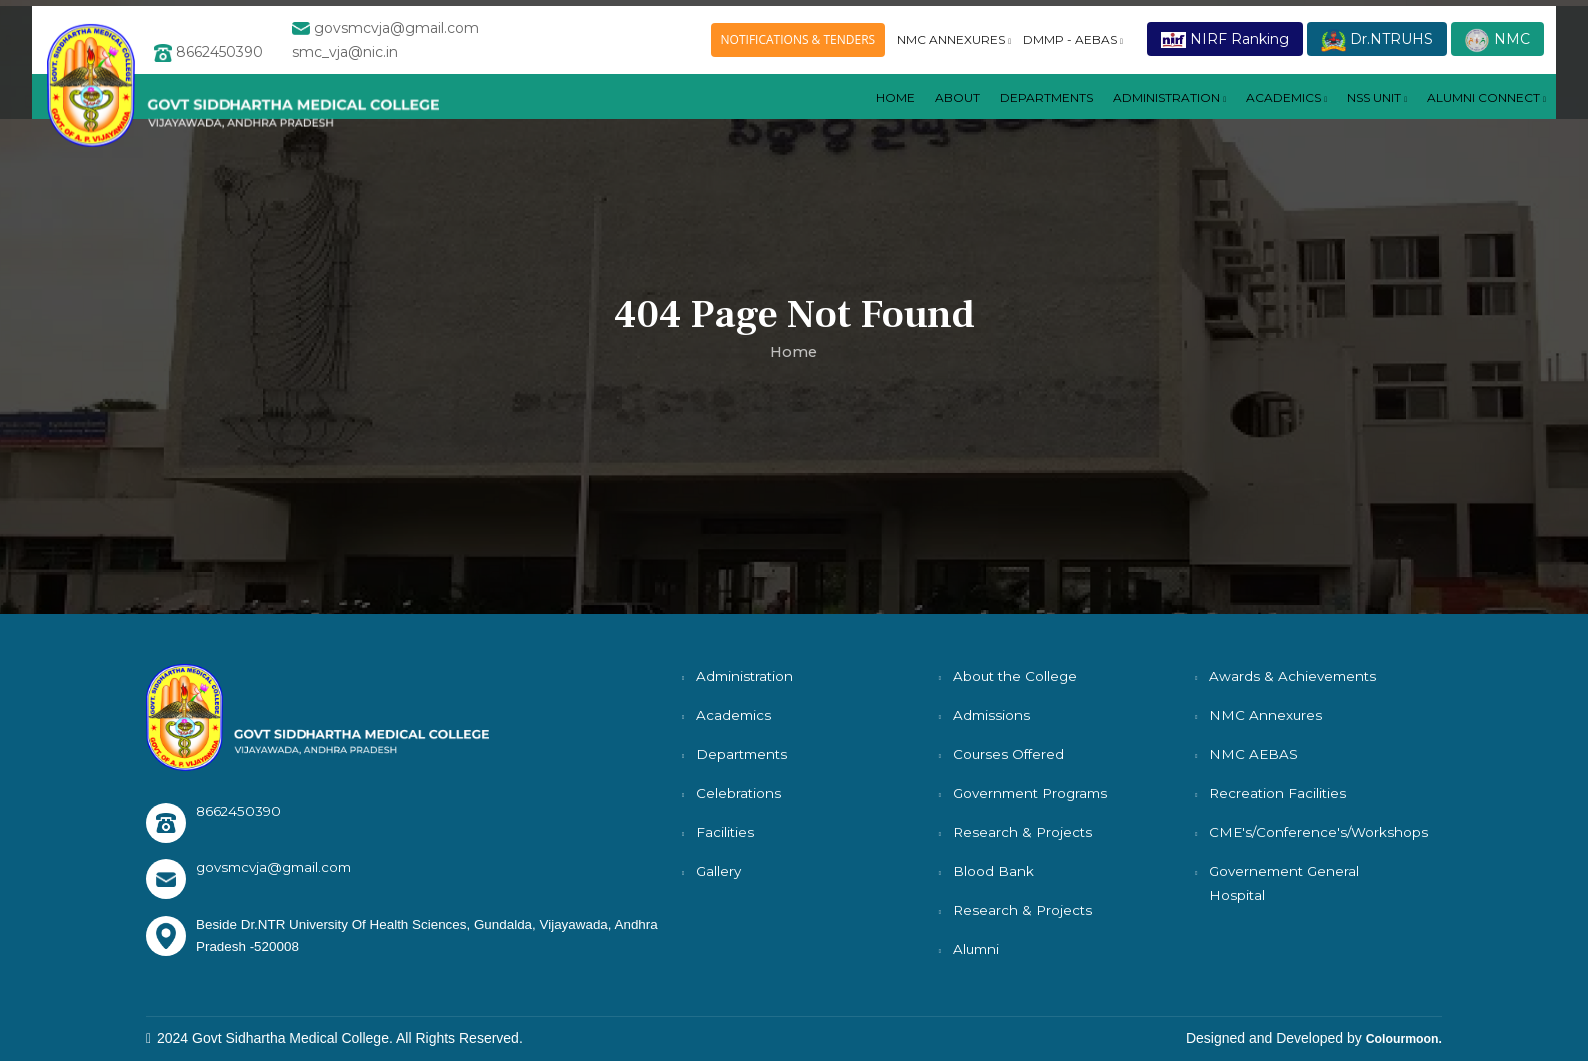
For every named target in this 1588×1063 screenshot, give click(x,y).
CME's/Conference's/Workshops (1321, 832)
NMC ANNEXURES (954, 43)
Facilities (725, 832)
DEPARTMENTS (978, 117)
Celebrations (739, 793)
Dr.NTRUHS (1377, 44)
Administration (1120, 117)
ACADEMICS (1252, 117)
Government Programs (1034, 793)
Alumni (977, 949)
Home (810, 117)
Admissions (992, 715)
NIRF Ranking (1225, 43)
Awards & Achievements (1294, 676)
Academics (734, 715)
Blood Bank (993, 871)
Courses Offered (1010, 754)
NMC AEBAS (1254, 754)
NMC (1497, 44)
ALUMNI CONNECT (1478, 117)
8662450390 (239, 811)
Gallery (719, 871)
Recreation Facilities (1279, 793)
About (877, 117)
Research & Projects (1024, 832)
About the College (1017, 676)
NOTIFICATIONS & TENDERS (798, 43)
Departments (743, 754)
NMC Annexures (1266, 715)
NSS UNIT (1354, 117)
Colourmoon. (1398, 1040)
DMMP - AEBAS (1073, 43)
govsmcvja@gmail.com (278, 868)
